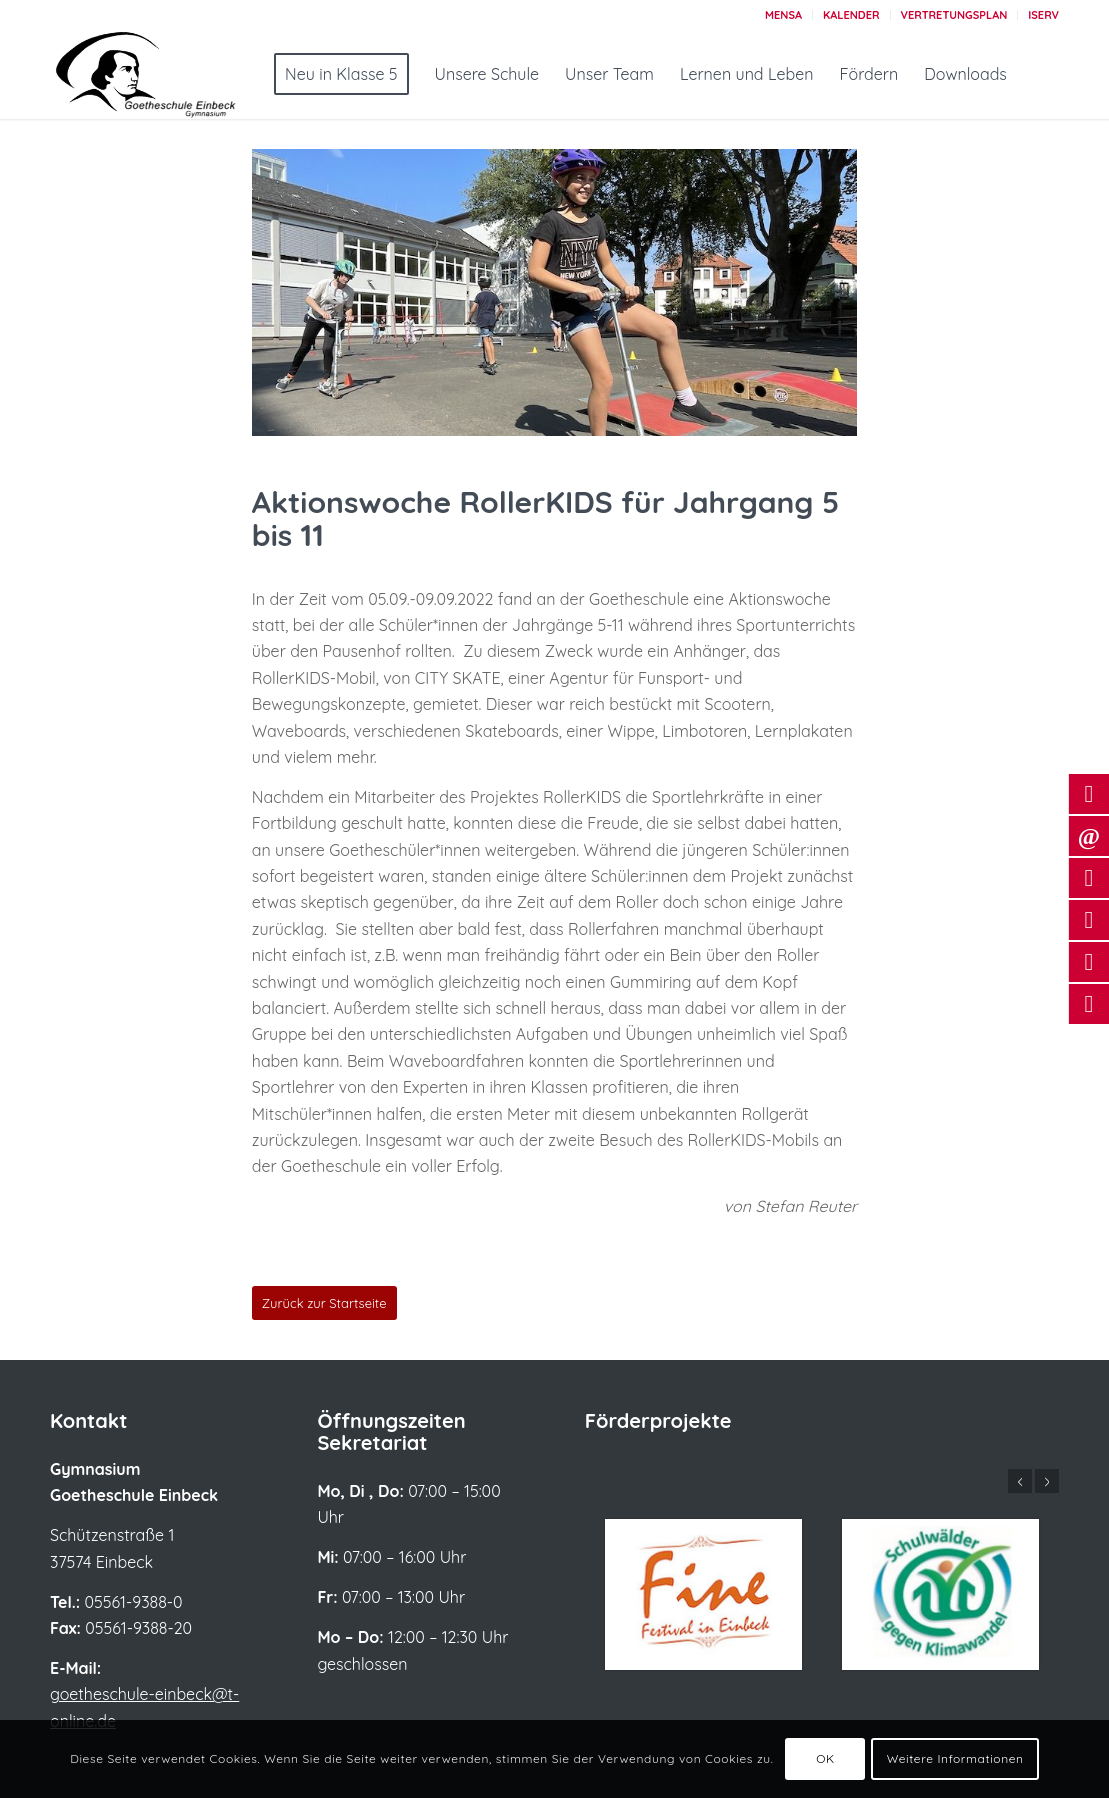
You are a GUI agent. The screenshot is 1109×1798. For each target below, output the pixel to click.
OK (825, 1758)
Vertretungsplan (954, 15)
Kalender (851, 15)
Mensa (783, 15)
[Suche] (1040, 74)
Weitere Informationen (955, 1758)
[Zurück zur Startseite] (324, 1303)
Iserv (1043, 15)
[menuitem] (784, 15)
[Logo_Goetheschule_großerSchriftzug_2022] (170, 74)
